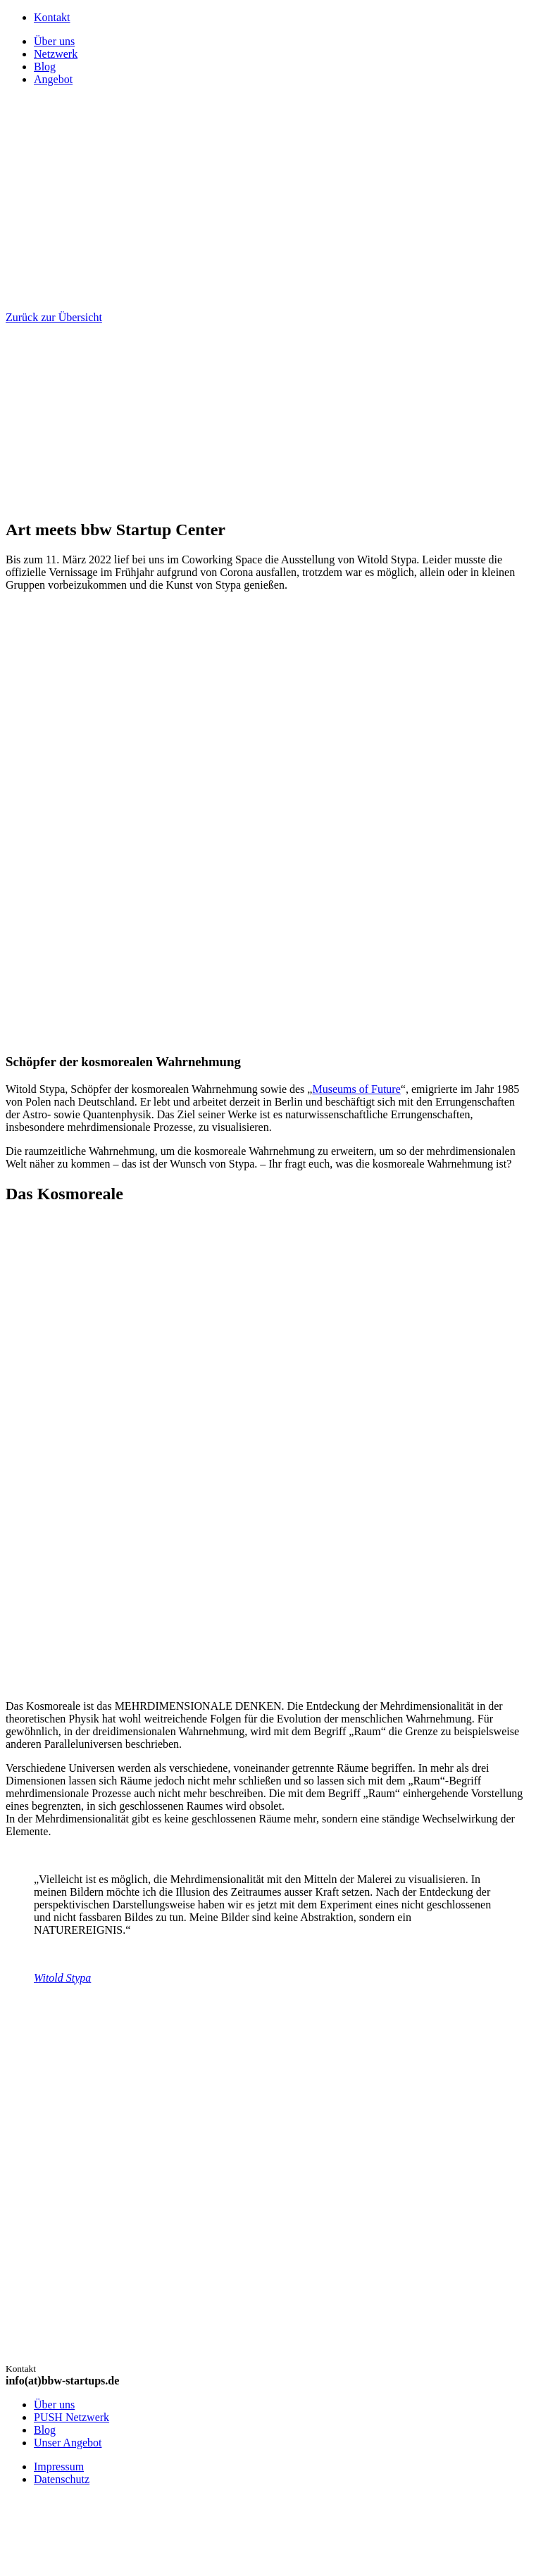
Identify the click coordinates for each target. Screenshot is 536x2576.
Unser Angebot (67, 2443)
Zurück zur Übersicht (54, 317)
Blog (45, 2430)
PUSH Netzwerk (71, 2417)
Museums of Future (356, 1089)
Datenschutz (61, 2479)
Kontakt (52, 17)
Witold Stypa (62, 1978)
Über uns (54, 2405)
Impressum (59, 2466)
